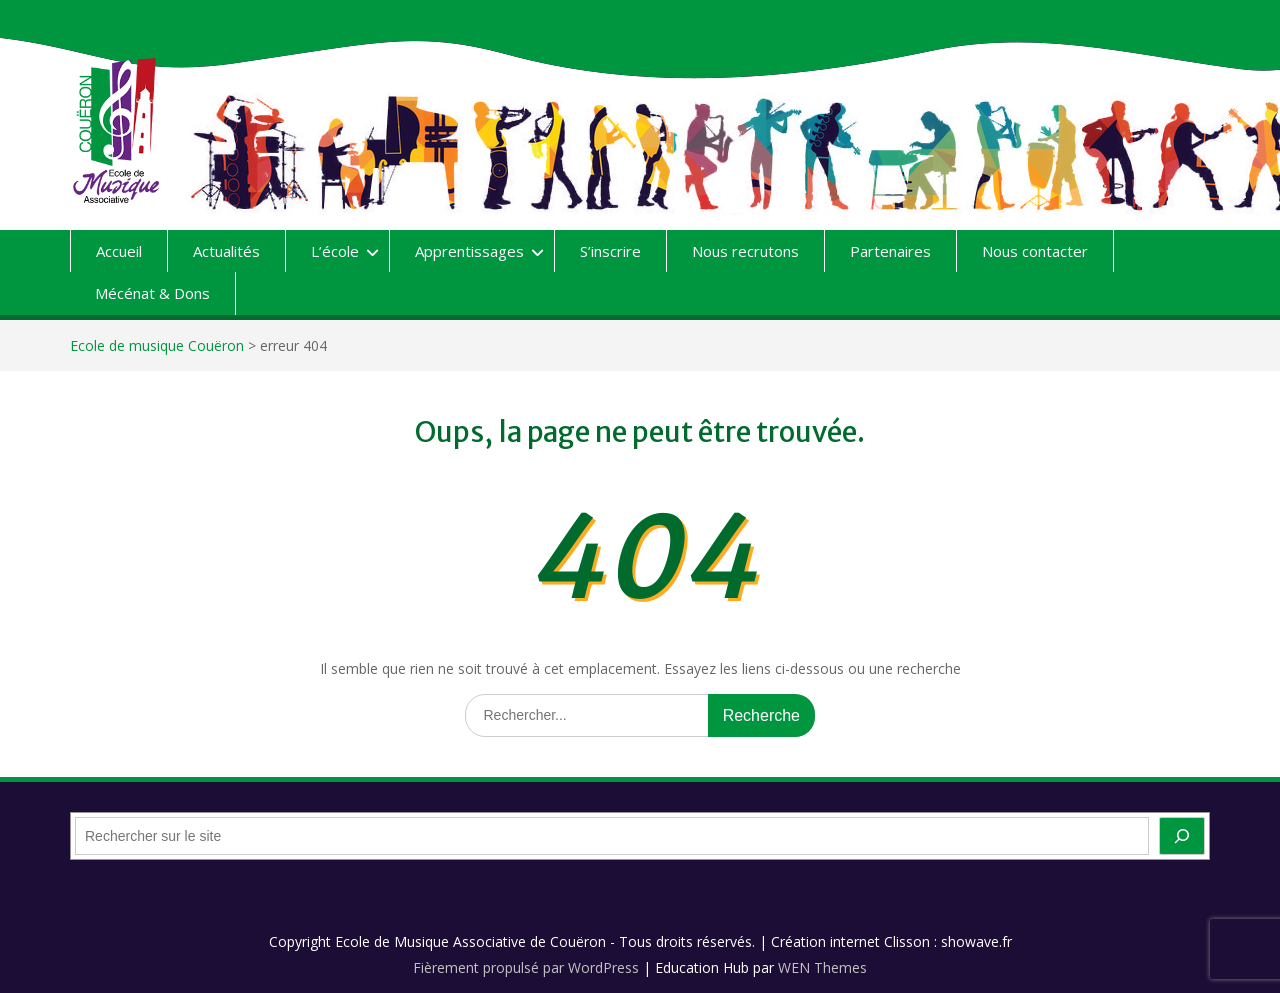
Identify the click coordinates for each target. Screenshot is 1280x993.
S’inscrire (610, 251)
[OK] (1182, 836)
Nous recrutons (745, 251)
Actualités (226, 251)
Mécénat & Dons (152, 293)
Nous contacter (1035, 251)
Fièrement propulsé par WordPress (526, 967)
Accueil (119, 251)
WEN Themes (822, 967)
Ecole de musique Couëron (157, 345)
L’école (335, 251)
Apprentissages (469, 251)
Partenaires (890, 251)
